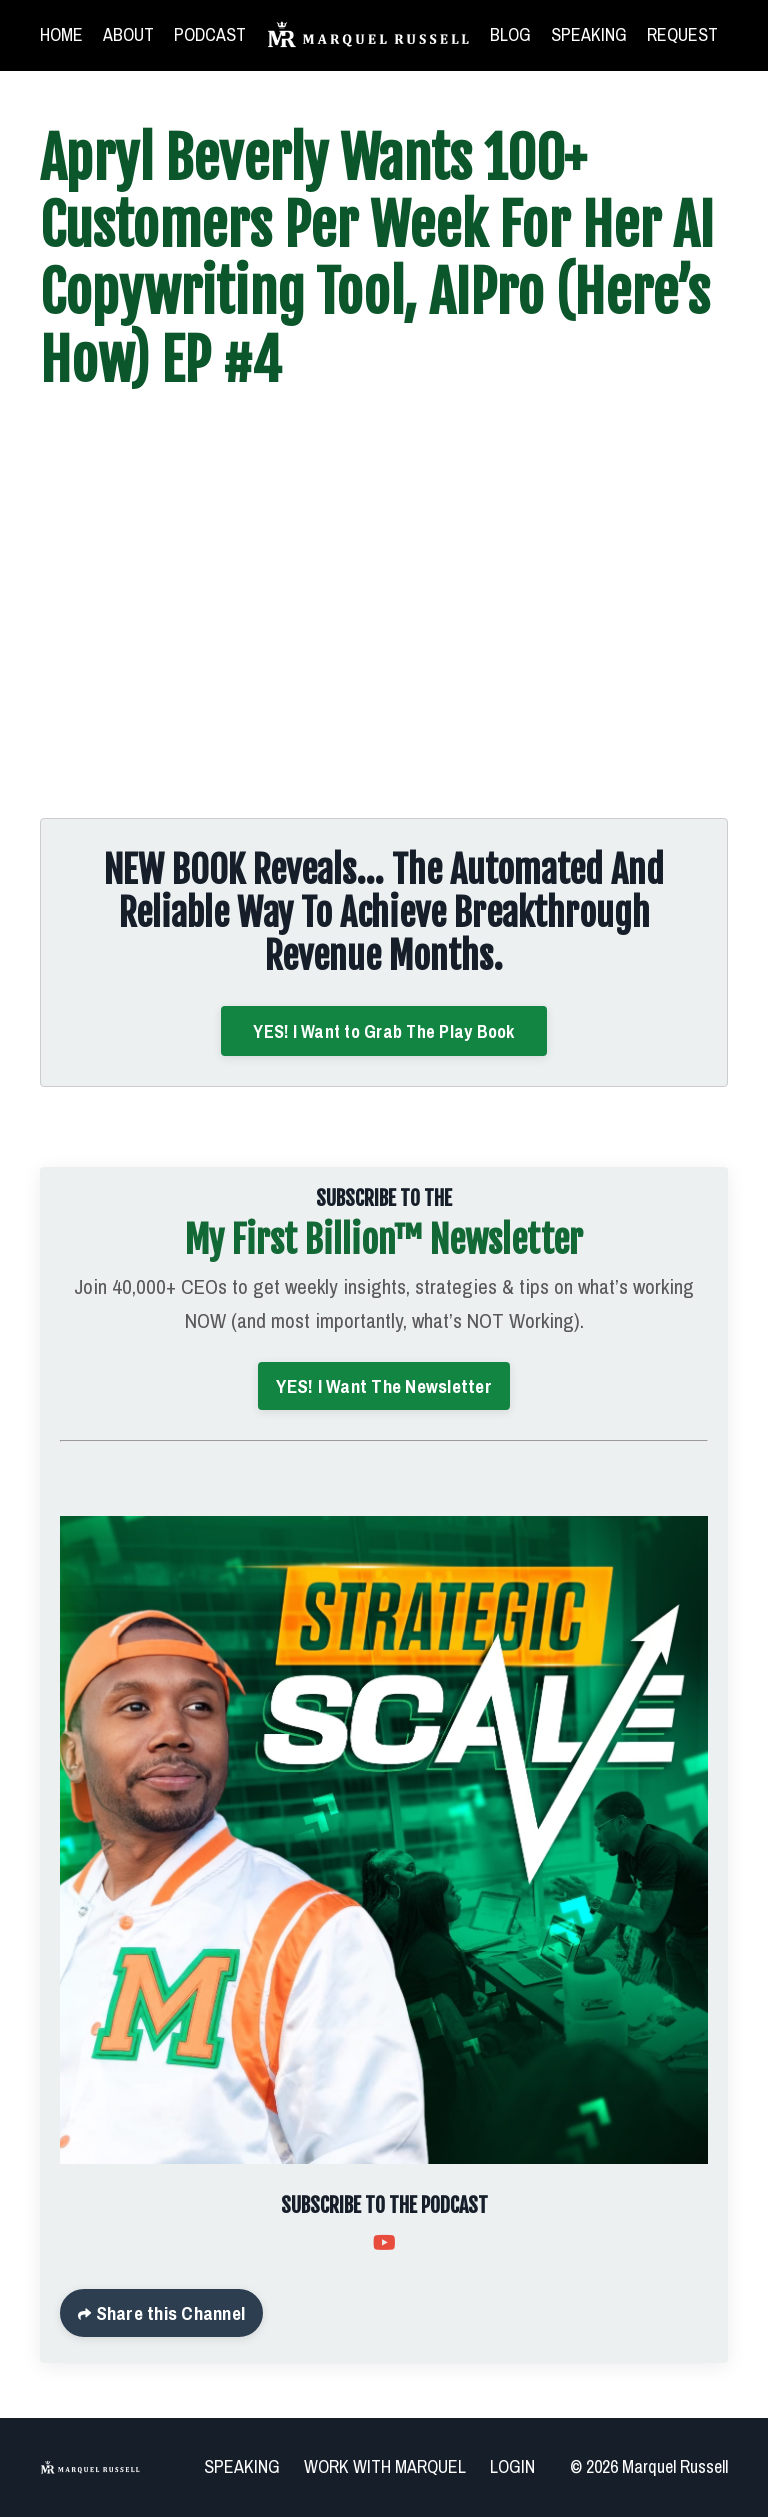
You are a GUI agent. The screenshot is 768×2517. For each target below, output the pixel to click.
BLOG (510, 34)
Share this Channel (168, 2313)
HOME (61, 34)
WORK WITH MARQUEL (385, 2466)
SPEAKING (589, 34)
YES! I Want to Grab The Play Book (383, 1031)
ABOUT (128, 34)
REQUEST (682, 34)
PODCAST (210, 34)
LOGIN (512, 2466)
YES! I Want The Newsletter (384, 1386)
